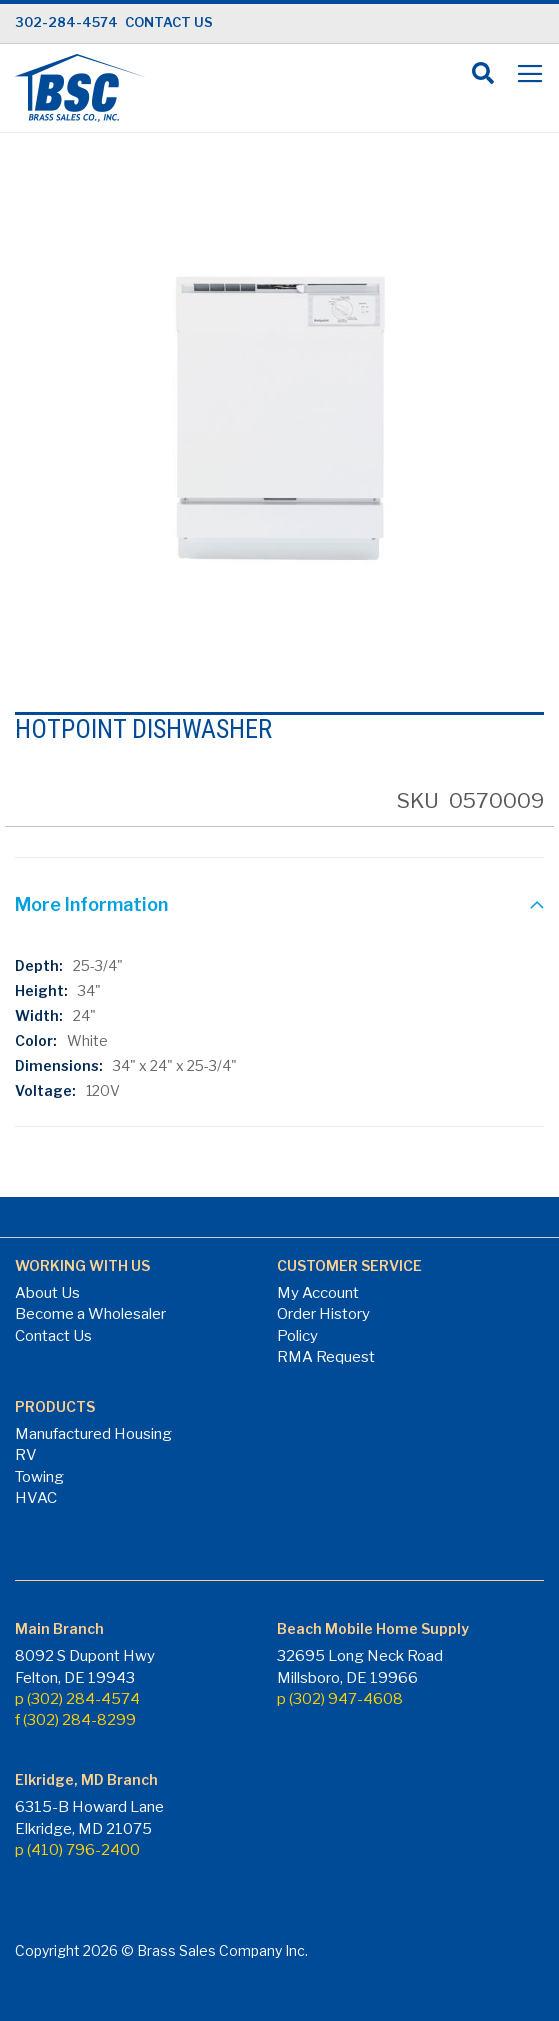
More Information (91, 904)
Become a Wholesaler (90, 1314)
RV (26, 1455)
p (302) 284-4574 (77, 1699)
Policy (297, 1336)
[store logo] (80, 88)
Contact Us (53, 1336)
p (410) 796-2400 (77, 1850)
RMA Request (326, 1357)
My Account (318, 1293)
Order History (323, 1314)
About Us (47, 1293)
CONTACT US (169, 22)
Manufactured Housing (93, 1434)
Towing (39, 1477)
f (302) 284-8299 (75, 1720)
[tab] (279, 907)
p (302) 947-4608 (340, 1699)
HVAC (36, 1498)
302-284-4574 (66, 22)
